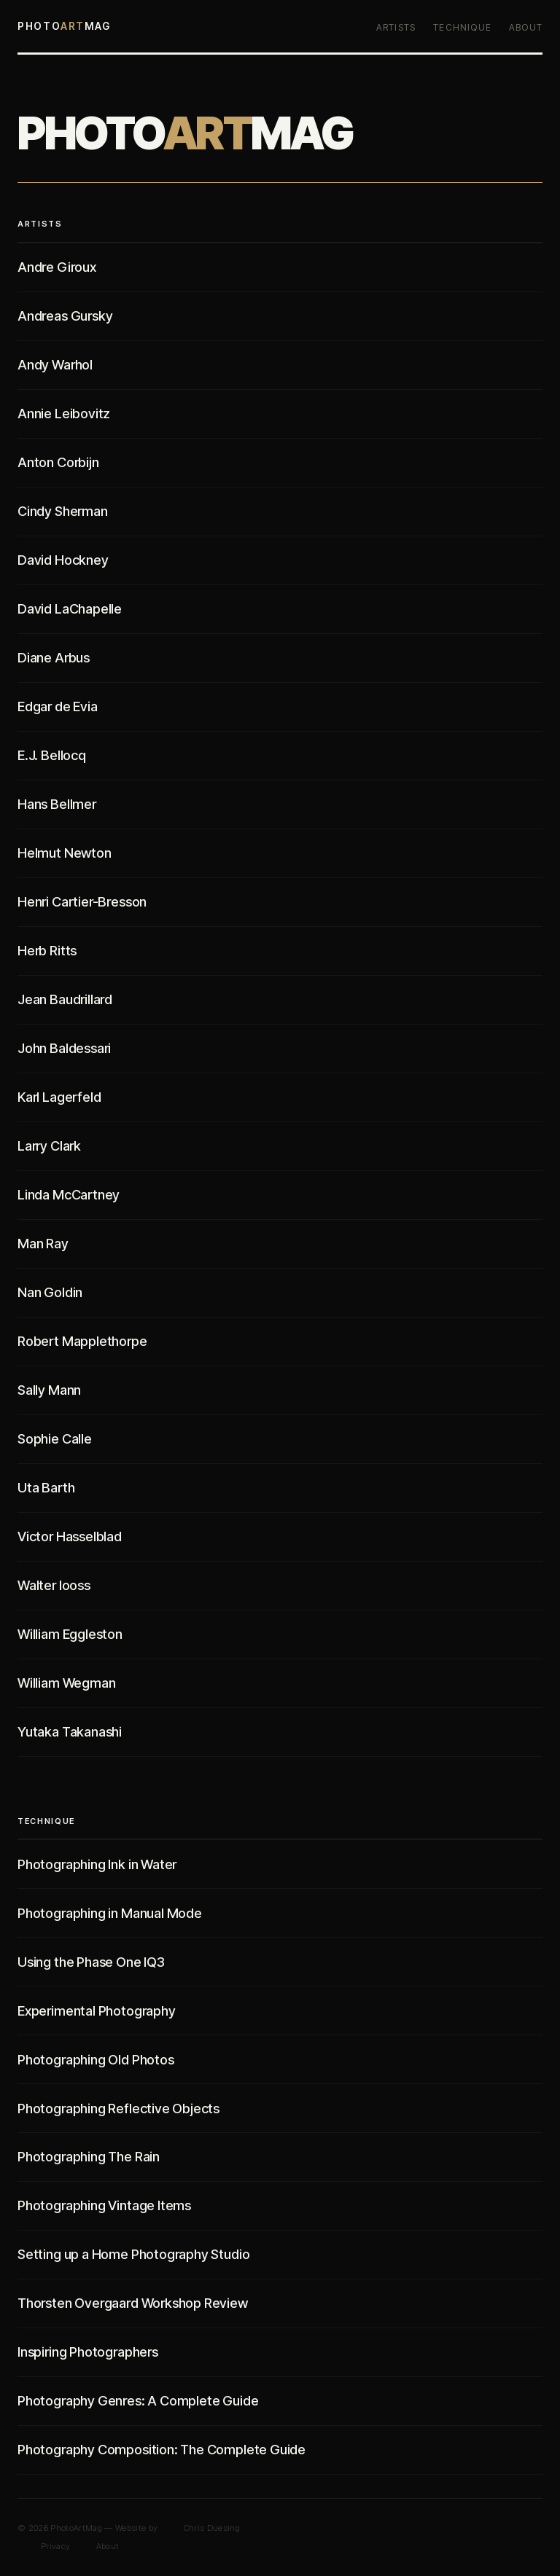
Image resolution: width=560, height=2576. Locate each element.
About (525, 27)
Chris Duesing (212, 2528)
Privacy (55, 2546)
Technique (462, 27)
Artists (396, 27)
